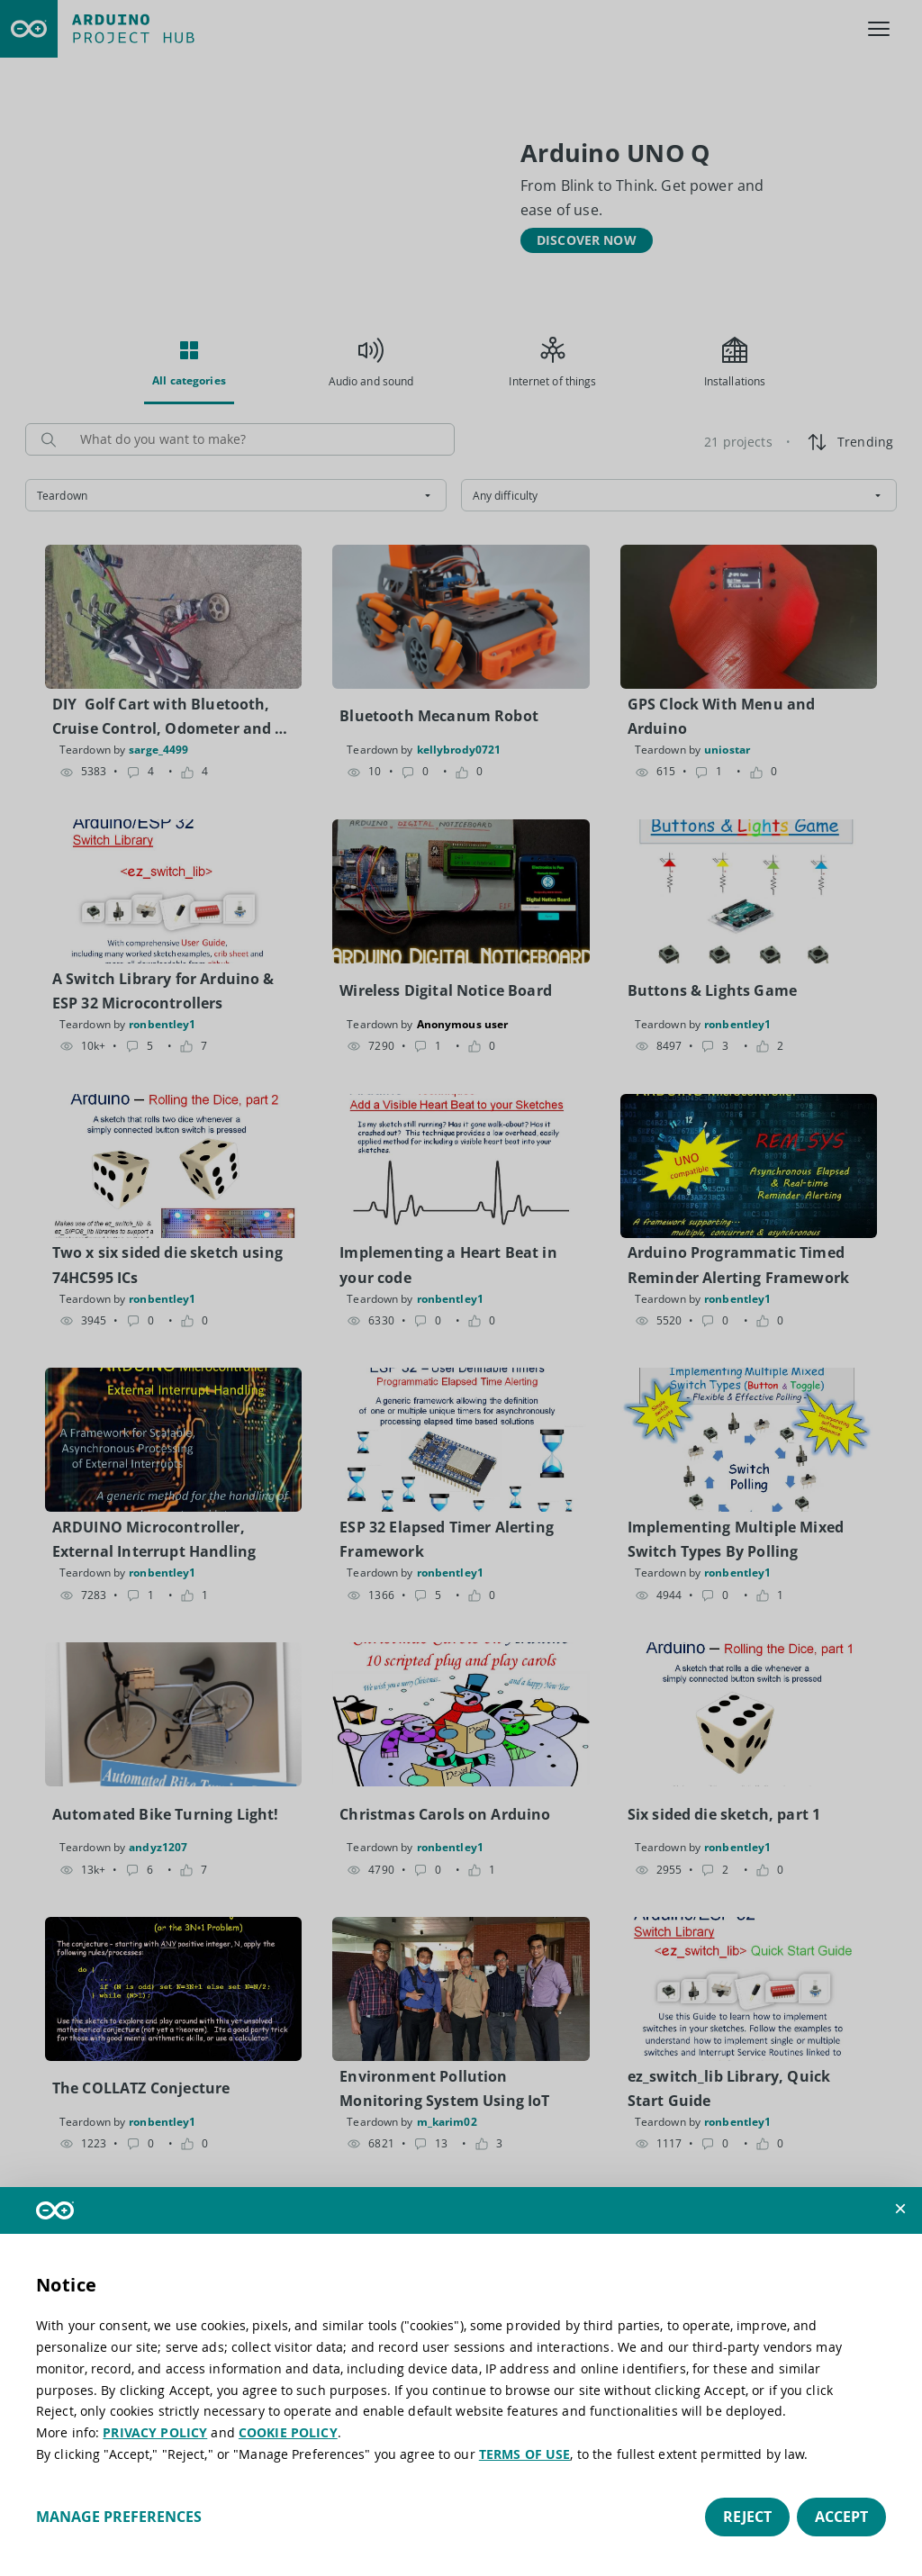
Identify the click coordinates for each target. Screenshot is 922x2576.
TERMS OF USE (525, 2454)
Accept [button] (841, 2516)
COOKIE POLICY (288, 2432)
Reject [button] (747, 2516)
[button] (900, 2208)
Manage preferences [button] (119, 2516)
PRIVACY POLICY (155, 2432)
